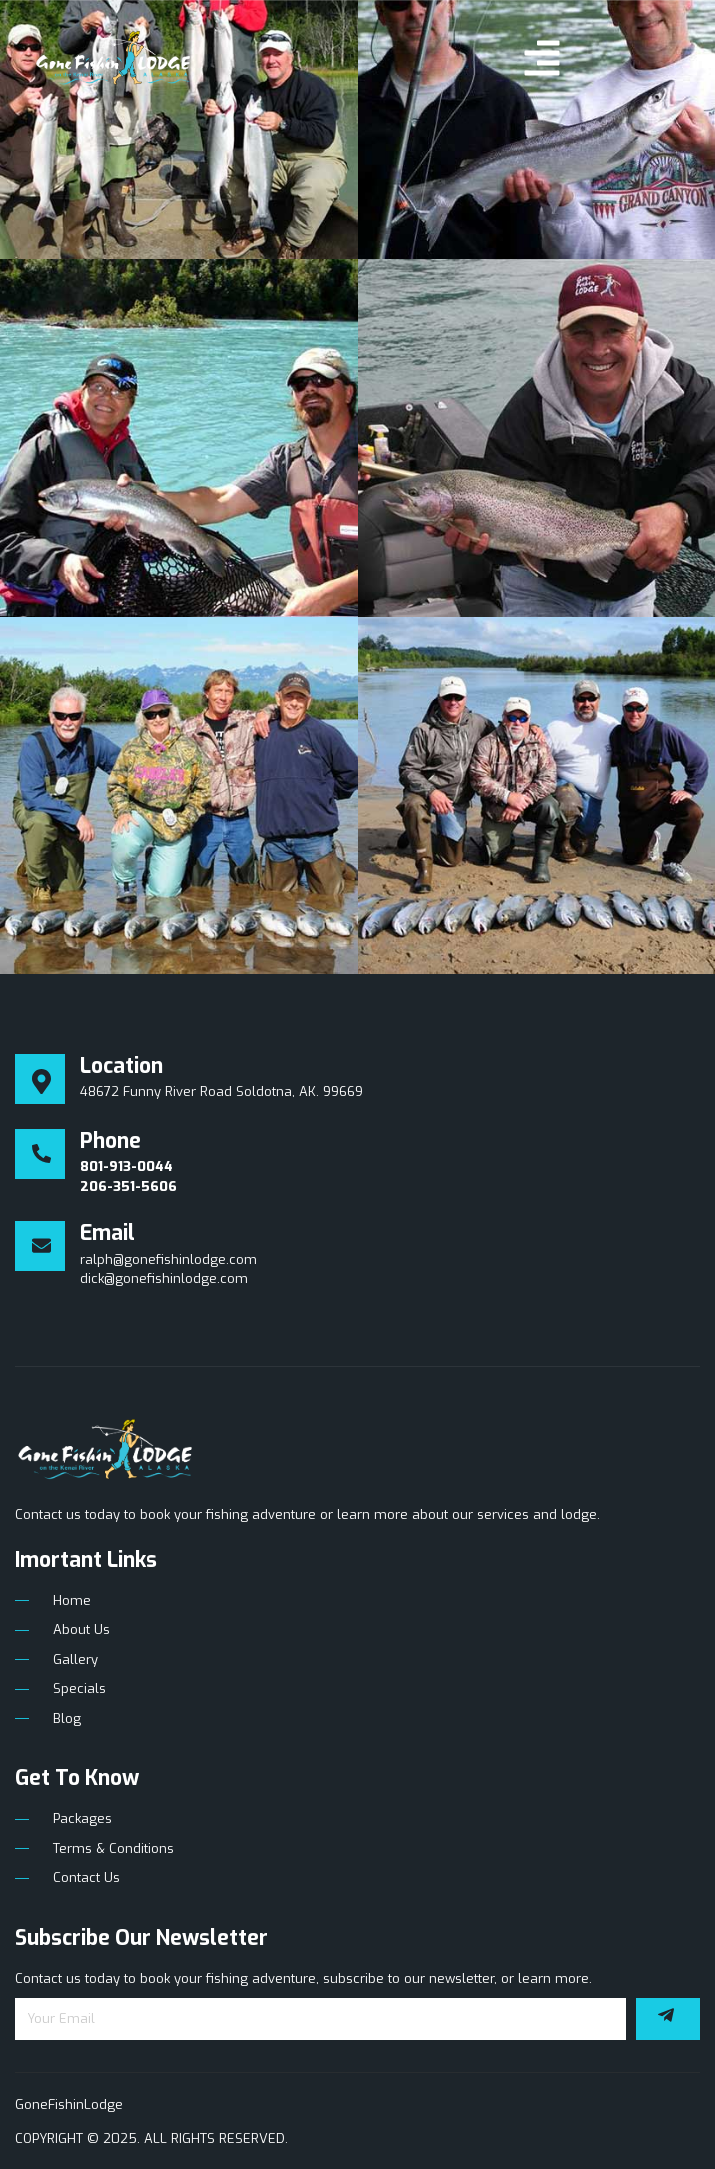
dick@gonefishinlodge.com (164, 1278)
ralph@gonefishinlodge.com (168, 1259)
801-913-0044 (126, 1166)
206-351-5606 (128, 1186)
